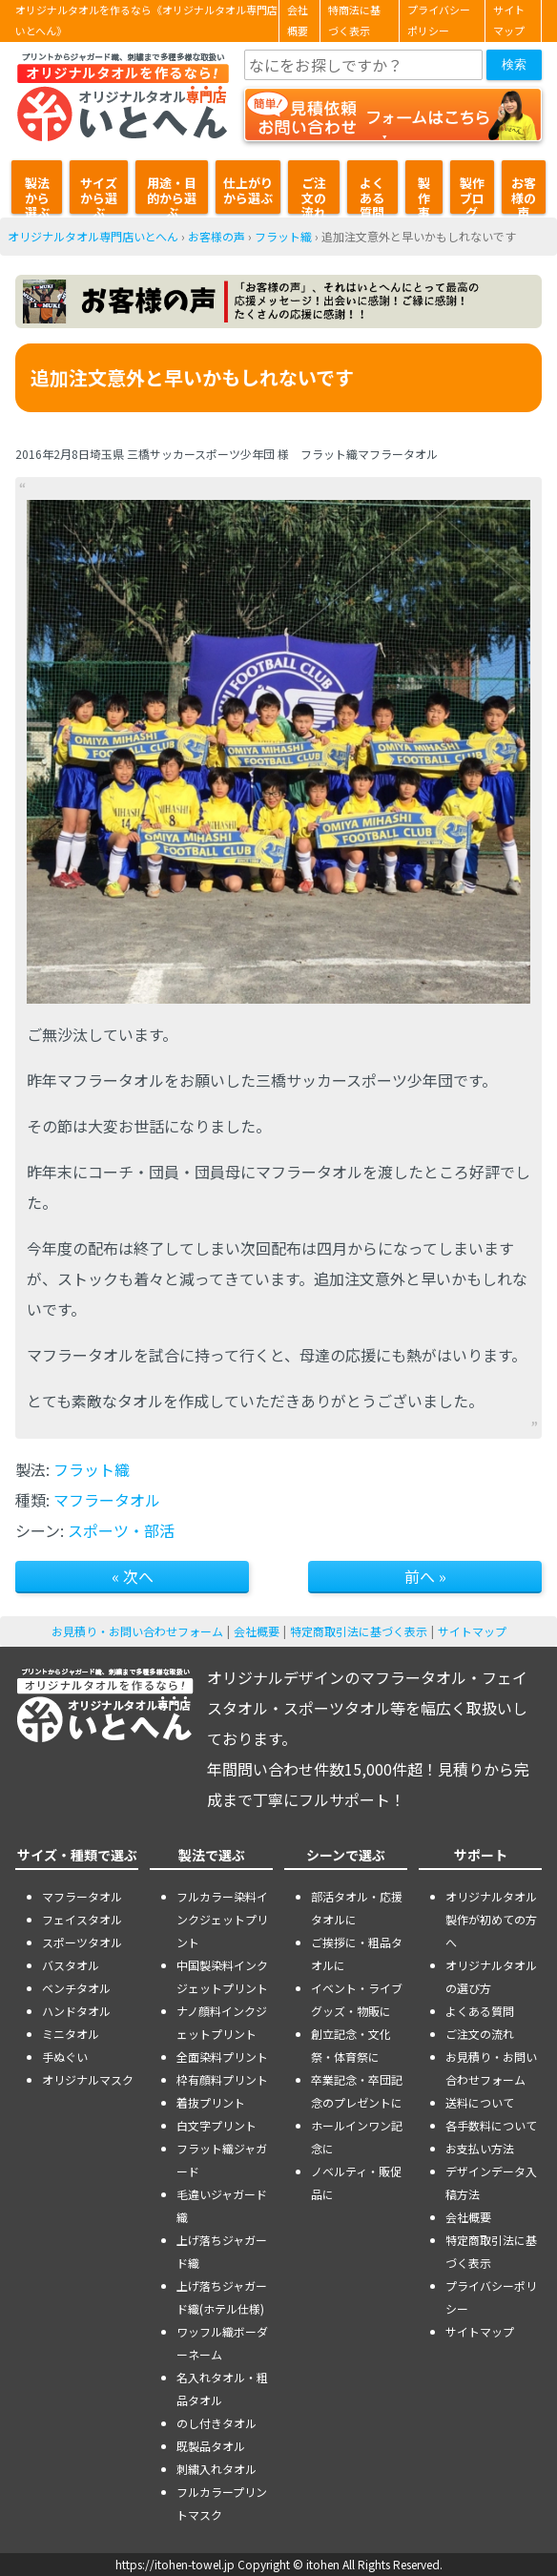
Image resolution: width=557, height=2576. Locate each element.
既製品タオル (210, 2446)
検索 (514, 64)
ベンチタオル (76, 1988)
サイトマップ (509, 21)
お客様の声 (523, 194)
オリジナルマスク (88, 2079)
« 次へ (133, 1576)
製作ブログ (472, 194)
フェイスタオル (82, 1919)
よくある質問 (372, 194)
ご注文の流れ (313, 194)
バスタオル (70, 1965)
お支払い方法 (479, 2148)
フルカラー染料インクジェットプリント (222, 1919)
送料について (479, 2102)
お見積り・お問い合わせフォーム (137, 1631)
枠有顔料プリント (222, 2079)
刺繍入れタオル (216, 2469)
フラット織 (283, 236)
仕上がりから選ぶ (248, 190)
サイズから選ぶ (98, 194)
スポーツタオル (82, 1942)
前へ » (425, 1576)
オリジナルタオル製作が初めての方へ (491, 1919)
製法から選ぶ (37, 194)
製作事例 (424, 194)
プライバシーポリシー (438, 21)
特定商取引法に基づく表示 (358, 1631)
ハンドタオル (76, 2011)
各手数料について (491, 2125)
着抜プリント (210, 2102)
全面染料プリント (222, 2056)
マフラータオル (106, 1499)
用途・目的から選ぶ (171, 194)
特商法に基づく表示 (354, 21)
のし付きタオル (216, 2423)
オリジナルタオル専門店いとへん (93, 236)
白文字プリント (216, 2125)
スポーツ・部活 (121, 1530)
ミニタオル (70, 2033)
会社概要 (297, 21)
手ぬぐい (65, 2056)
